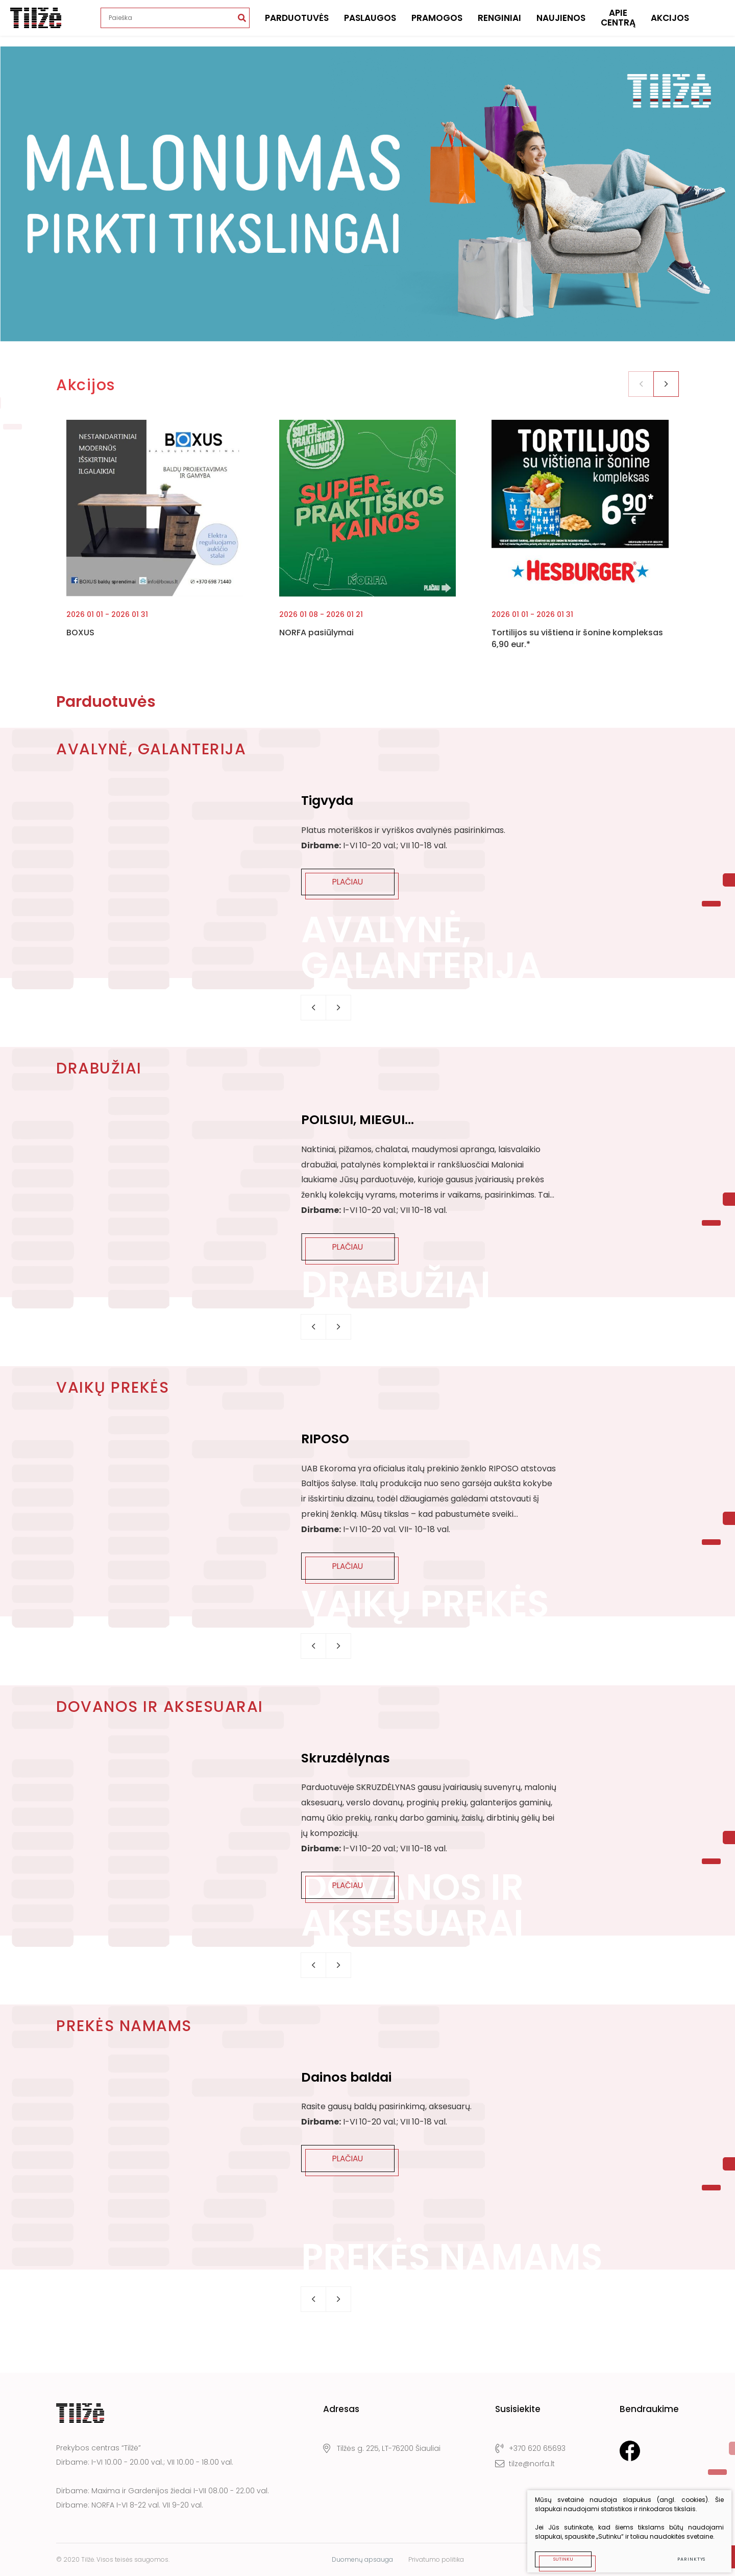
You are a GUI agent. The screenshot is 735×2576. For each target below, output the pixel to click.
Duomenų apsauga (362, 2559)
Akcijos (670, 23)
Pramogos (436, 23)
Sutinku (557, 2552)
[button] (666, 384)
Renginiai (499, 23)
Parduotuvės (297, 23)
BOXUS (80, 632)
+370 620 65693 (530, 2449)
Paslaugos (370, 23)
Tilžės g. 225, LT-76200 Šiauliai (381, 2449)
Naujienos (560, 23)
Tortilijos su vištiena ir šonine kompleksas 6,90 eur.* (577, 638)
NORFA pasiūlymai (316, 632)
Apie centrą (618, 23)
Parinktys (685, 2552)
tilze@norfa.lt (525, 2464)
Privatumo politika (436, 2559)
